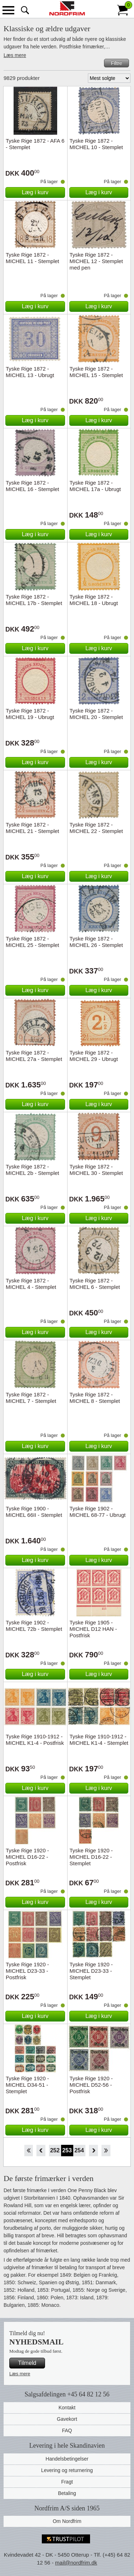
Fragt (67, 2482)
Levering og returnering (67, 2470)
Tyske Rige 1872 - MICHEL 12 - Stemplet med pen (96, 261)
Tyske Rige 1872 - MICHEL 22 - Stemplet (96, 828)
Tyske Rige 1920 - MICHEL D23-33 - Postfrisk (27, 1970)
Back (40, 2150)
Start (28, 2150)
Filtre (116, 63)
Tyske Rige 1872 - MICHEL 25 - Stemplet (32, 941)
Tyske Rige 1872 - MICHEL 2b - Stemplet (32, 1169)
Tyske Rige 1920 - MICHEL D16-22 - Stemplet (91, 1856)
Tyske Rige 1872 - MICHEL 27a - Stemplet (34, 1055)
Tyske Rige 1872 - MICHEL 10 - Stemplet (96, 144)
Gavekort (67, 2419)
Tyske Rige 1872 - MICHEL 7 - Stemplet (31, 1397)
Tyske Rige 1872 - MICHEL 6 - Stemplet (95, 1283)
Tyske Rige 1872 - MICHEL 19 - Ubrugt (30, 714)
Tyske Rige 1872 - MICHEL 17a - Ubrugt (95, 486)
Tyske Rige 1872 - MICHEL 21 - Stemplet (32, 828)
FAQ (67, 2430)
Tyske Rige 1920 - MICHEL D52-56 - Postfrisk (91, 2084)
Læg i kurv (35, 192)
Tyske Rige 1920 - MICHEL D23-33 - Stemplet (91, 1970)
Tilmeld (27, 2363)
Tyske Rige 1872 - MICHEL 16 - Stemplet (32, 486)
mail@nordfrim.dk (76, 2563)
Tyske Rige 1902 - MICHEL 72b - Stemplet (34, 1625)
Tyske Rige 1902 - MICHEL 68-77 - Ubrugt (98, 1511)
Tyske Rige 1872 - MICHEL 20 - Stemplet (96, 714)
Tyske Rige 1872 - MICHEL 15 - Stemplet (96, 372)
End (105, 2150)
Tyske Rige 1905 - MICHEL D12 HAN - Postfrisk (93, 1628)
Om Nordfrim (67, 2521)
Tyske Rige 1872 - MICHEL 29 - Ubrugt (94, 1055)
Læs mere (15, 55)
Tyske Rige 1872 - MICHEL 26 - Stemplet (96, 941)
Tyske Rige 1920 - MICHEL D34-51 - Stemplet (27, 2084)
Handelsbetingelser (67, 2459)
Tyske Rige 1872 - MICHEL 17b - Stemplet (34, 600)
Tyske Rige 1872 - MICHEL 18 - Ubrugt (94, 600)
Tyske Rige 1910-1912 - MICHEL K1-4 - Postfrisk (35, 1739)
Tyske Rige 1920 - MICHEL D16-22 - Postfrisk (27, 1856)
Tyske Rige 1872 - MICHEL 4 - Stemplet (31, 1283)
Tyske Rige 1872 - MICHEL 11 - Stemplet (32, 258)
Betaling (67, 2493)
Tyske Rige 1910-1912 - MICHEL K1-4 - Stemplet (99, 1739)
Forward (93, 2150)
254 (79, 2150)
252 (55, 2150)
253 (67, 2150)
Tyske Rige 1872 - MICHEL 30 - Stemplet (96, 1169)
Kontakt (67, 2407)
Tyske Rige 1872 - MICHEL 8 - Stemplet (95, 1397)
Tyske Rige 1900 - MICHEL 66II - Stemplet (34, 1511)
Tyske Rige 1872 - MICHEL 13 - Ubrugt (30, 372)
